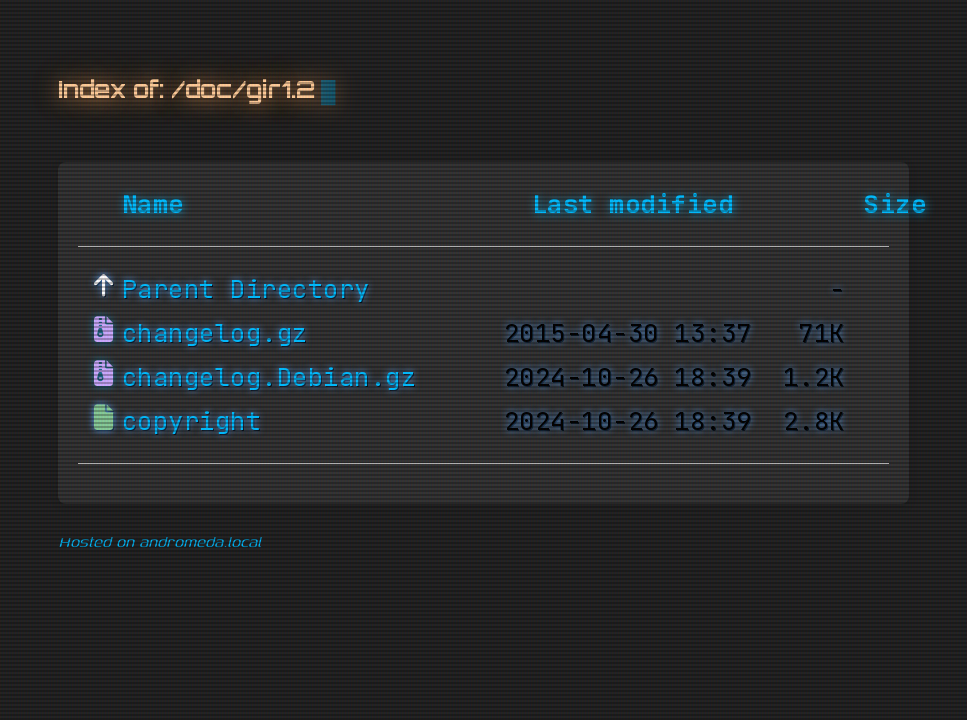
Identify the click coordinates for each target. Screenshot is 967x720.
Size (895, 205)
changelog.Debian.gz (269, 378)
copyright (192, 422)
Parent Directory (246, 290)
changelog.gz (215, 334)
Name (153, 205)
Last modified (633, 205)
